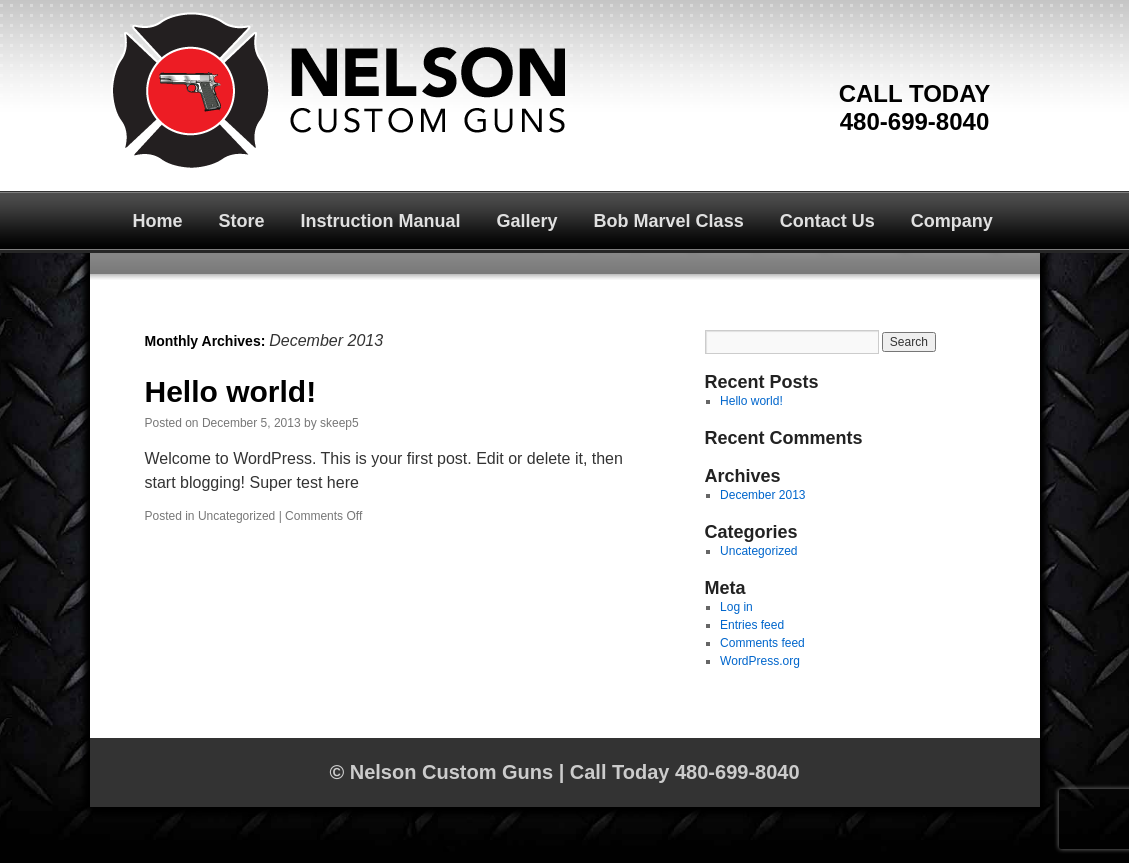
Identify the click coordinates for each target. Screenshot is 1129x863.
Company (952, 221)
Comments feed (762, 643)
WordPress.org (760, 661)
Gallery (527, 221)
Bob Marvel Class (669, 221)
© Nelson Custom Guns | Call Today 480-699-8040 (564, 772)
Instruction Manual (381, 221)
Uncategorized (236, 516)
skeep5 (339, 423)
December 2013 (762, 495)
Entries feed (752, 625)
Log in (736, 607)
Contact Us (827, 221)
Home (158, 221)
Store (242, 221)
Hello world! (231, 391)
